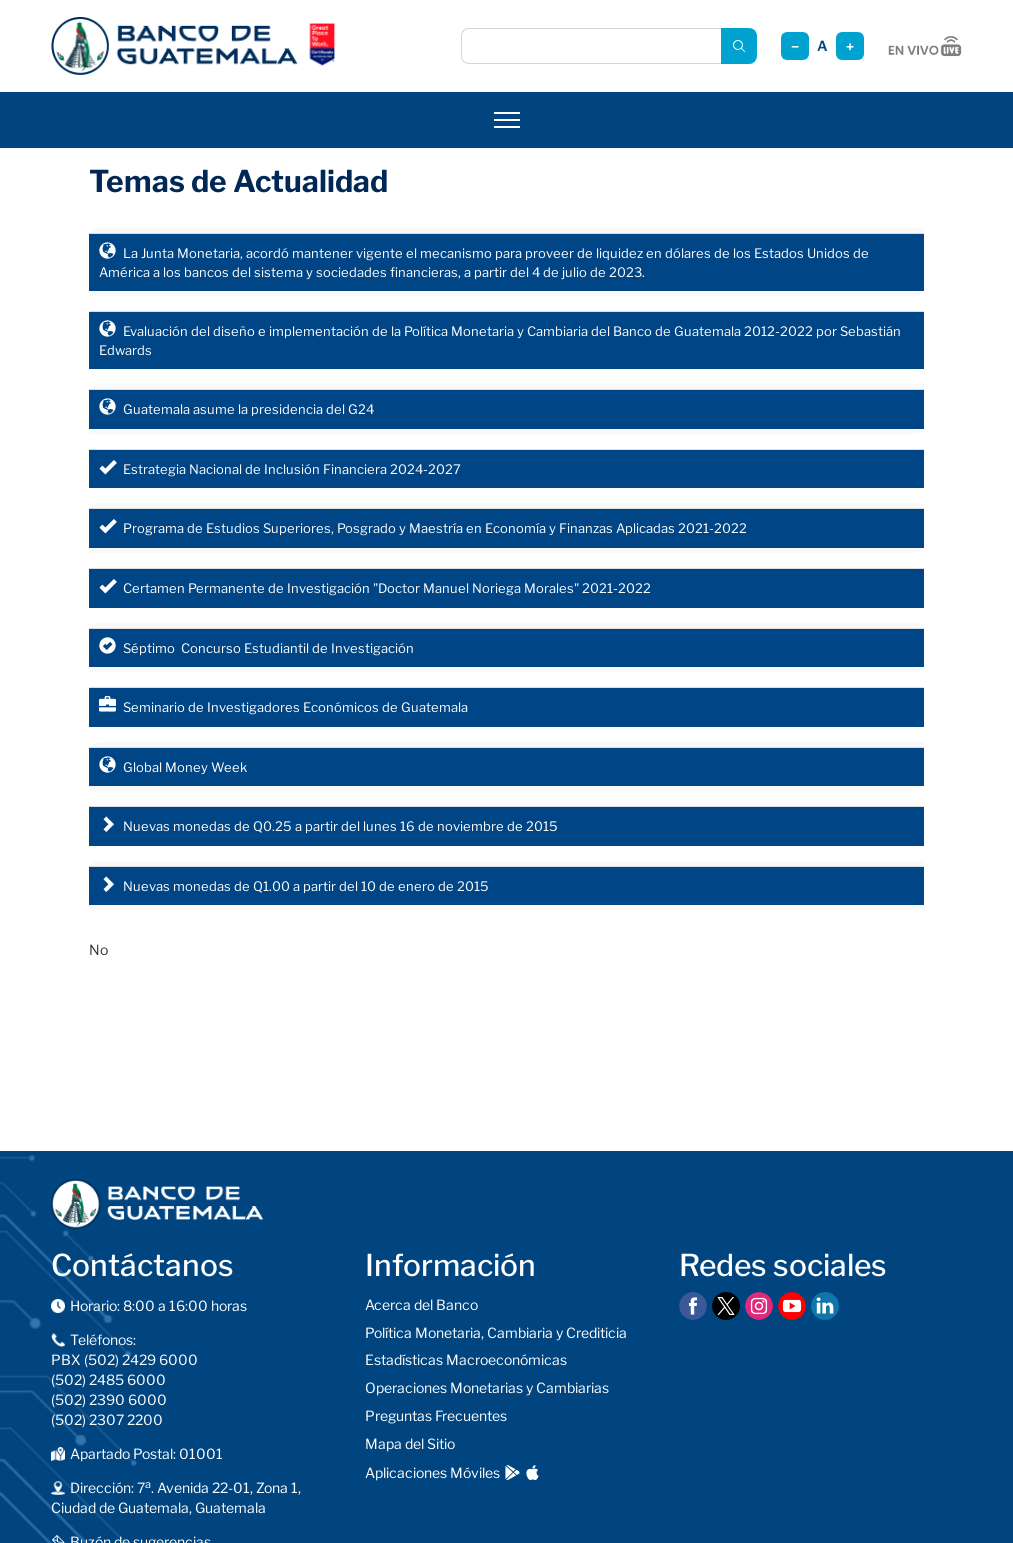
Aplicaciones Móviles (432, 1472)
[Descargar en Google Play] (512, 1472)
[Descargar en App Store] (532, 1472)
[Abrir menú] (507, 120)
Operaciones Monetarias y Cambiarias (487, 1387)
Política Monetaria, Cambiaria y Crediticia (496, 1332)
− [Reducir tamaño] (795, 46)
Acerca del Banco (421, 1304)
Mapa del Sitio (410, 1443)
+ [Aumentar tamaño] (850, 46)
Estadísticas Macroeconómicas (466, 1359)
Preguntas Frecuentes (436, 1415)
